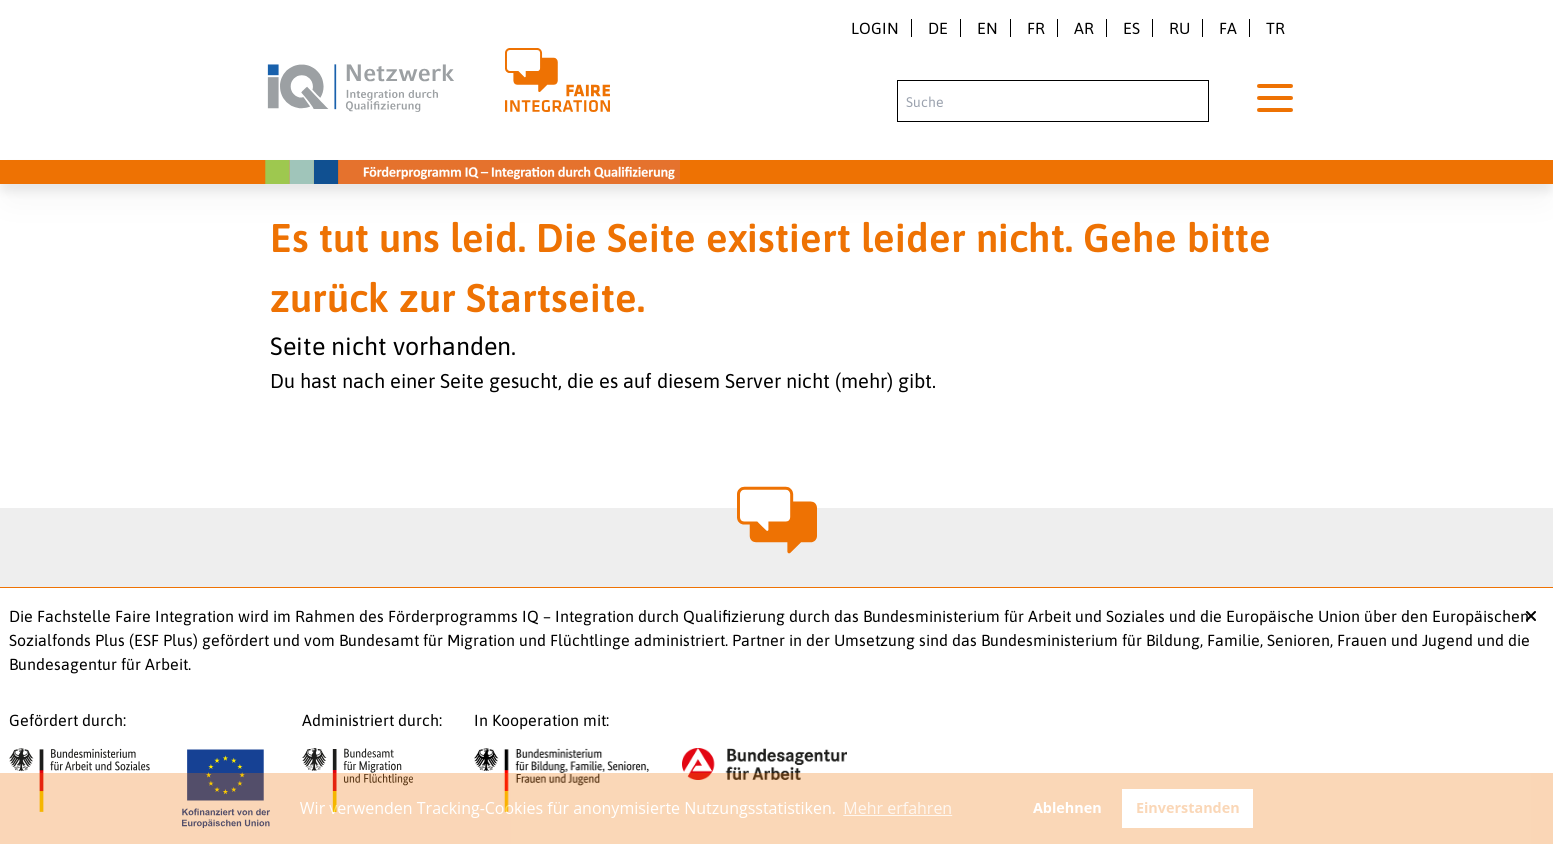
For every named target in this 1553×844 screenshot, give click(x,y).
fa (1228, 28)
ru (1179, 28)
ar (1084, 28)
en (987, 28)
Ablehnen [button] (1067, 807)
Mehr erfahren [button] (897, 808)
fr (1036, 28)
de (938, 28)
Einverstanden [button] (1188, 807)
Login (875, 28)
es (1131, 28)
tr (1275, 28)
